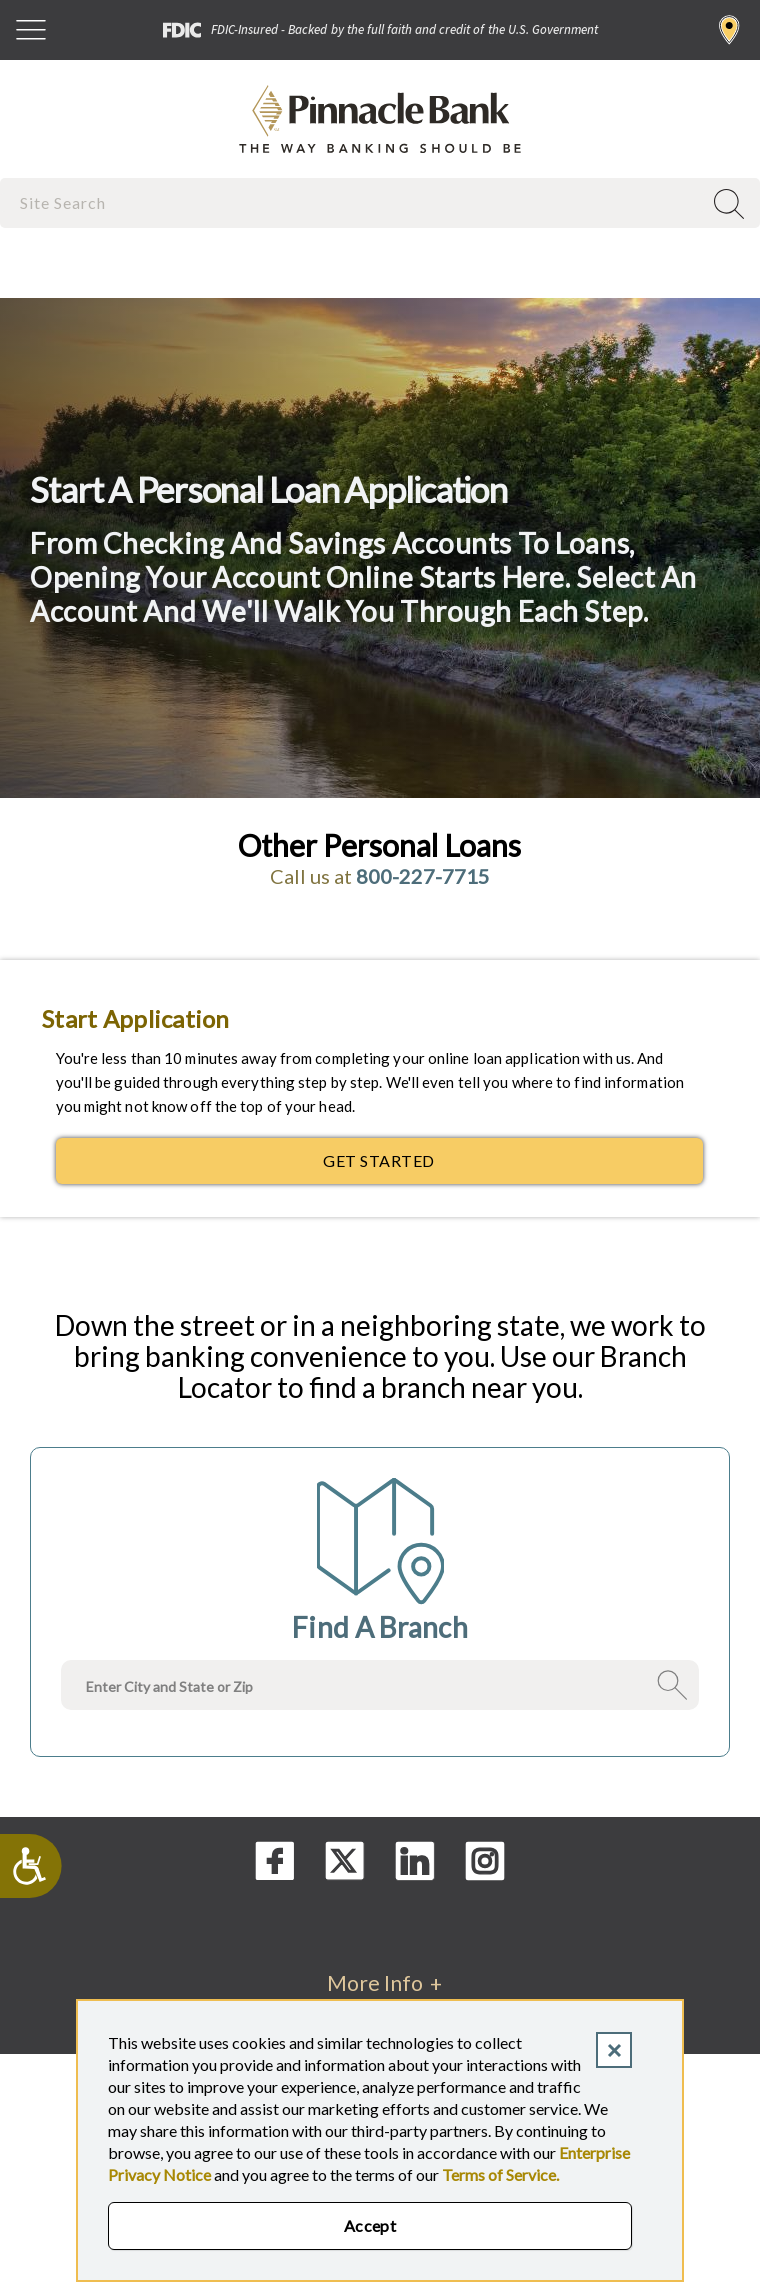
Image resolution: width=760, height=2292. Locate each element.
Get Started (466, 1166)
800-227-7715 (423, 876)
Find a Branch (729, 30)
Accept (370, 2225)
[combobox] (353, 202)
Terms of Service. (500, 2174)
